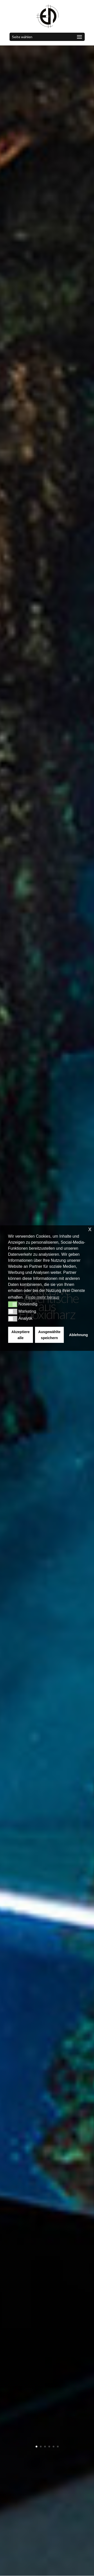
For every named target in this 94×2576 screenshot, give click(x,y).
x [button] (89, 1228)
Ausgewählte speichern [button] (49, 1335)
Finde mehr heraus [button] (42, 1297)
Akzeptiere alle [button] (21, 1335)
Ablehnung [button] (78, 1335)
